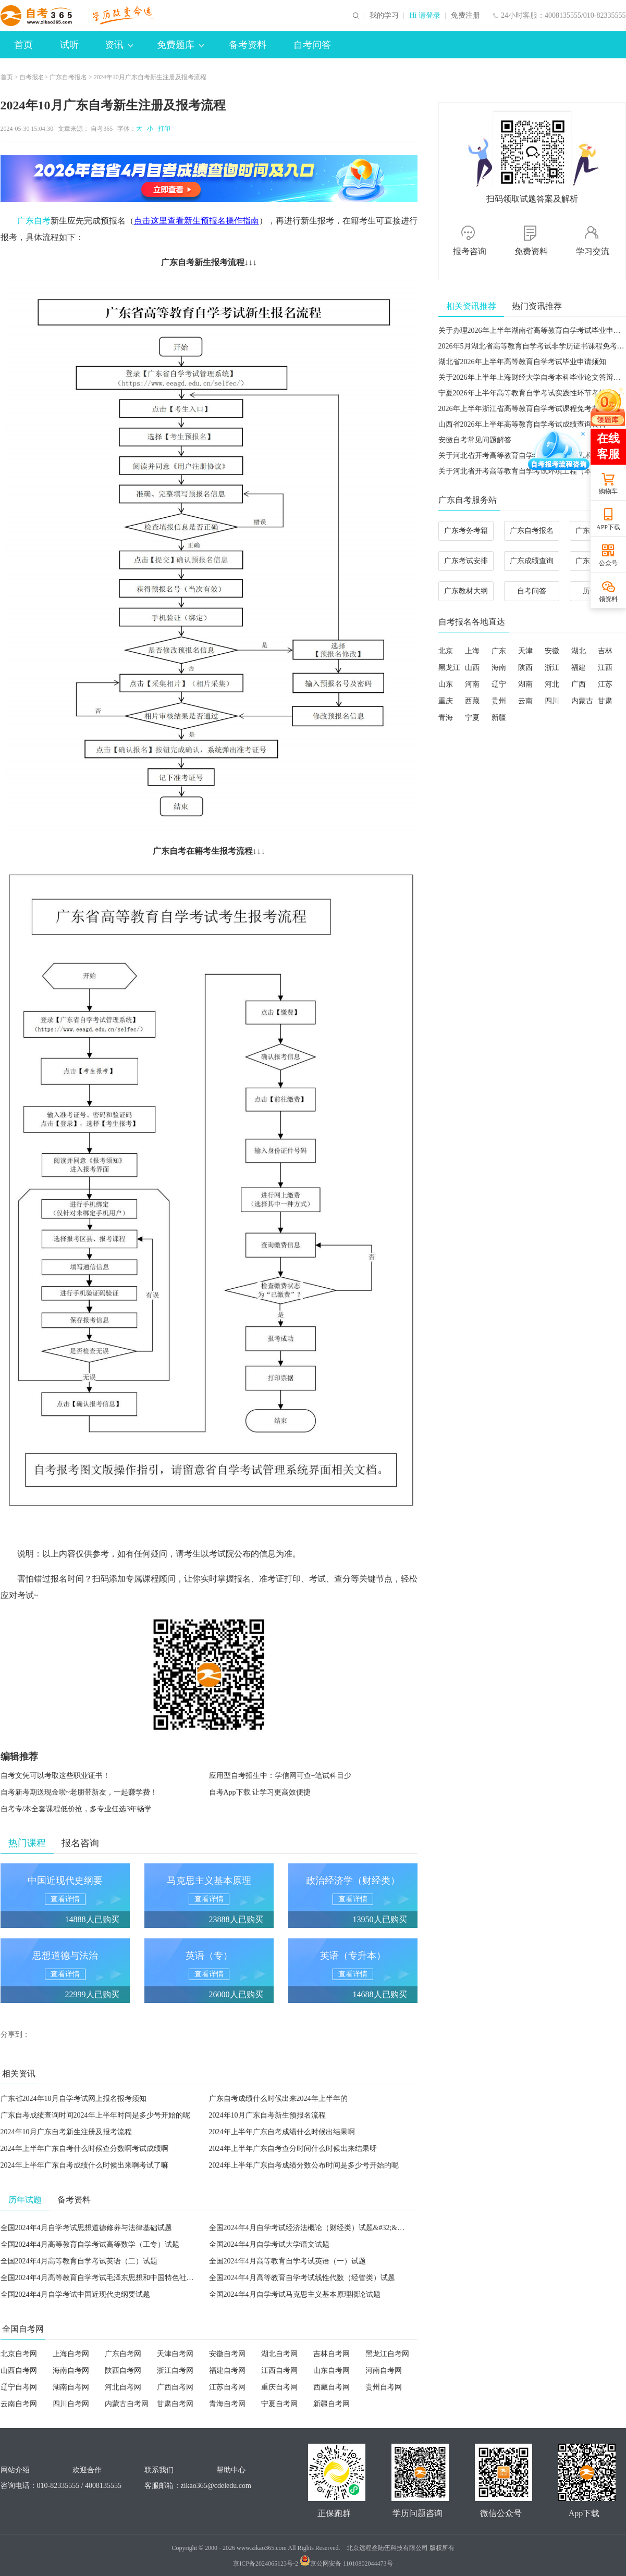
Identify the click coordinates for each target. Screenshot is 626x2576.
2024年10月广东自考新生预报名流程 (267, 2115)
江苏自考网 (227, 2387)
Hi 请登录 (424, 15)
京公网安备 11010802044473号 (346, 2563)
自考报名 (31, 77)
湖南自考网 (71, 2387)
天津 (525, 651)
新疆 (499, 717)
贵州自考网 (383, 2387)
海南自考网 (71, 2370)
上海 (472, 651)
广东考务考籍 (466, 530)
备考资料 (247, 45)
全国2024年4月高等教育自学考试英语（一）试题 (287, 2261)
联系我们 (159, 2470)
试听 (69, 45)
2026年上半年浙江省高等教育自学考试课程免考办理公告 (529, 409)
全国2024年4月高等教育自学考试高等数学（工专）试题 (90, 2244)
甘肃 (605, 701)
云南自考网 (19, 2404)
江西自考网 (279, 2370)
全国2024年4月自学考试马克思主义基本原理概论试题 (294, 2294)
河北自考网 (123, 2387)
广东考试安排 (466, 561)
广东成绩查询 (532, 561)
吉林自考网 (331, 2354)
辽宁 (499, 684)
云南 (525, 701)
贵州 (499, 701)
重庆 (445, 701)
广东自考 (34, 220)
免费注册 (465, 15)
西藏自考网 (331, 2387)
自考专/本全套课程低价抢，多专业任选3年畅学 (76, 1809)
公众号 (608, 563)
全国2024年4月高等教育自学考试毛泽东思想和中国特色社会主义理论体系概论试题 (134, 2278)
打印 (162, 128)
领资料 (608, 599)
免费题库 (180, 45)
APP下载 (608, 527)
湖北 (578, 651)
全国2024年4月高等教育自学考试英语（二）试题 (79, 2261)
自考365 (102, 128)
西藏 (472, 701)
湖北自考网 (279, 2354)
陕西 (525, 667)
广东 (499, 651)
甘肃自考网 (175, 2404)
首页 (23, 45)
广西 (578, 684)
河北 (552, 684)
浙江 (552, 667)
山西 (472, 667)
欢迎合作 (87, 2470)
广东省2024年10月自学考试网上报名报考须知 (73, 2098)
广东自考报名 (68, 77)
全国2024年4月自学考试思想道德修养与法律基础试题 (86, 2228)
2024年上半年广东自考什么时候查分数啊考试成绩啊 (84, 2148)
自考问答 (312, 45)
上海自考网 (71, 2354)
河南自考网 (383, 2370)
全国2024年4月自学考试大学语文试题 (269, 2244)
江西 (605, 667)
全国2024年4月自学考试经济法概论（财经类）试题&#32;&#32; (310, 2228)
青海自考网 (227, 2404)
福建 (578, 667)
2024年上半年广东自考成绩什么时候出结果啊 (282, 2132)
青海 (445, 717)
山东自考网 (331, 2370)
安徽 (552, 651)
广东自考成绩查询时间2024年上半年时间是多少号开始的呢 (95, 2115)
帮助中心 (231, 2470)
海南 (499, 667)
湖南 (525, 684)
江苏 (605, 684)
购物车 (608, 491)
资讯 (119, 45)
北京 (445, 651)
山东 (445, 684)
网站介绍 (15, 2470)
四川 (552, 701)
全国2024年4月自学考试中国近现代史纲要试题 (75, 2294)
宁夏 (472, 717)
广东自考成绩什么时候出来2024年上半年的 (278, 2098)
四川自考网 (71, 2404)
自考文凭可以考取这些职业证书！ (55, 1775)
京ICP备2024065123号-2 (265, 2563)
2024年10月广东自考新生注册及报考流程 (66, 2132)
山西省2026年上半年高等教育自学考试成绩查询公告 (522, 424)
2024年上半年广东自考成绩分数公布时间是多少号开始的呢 (304, 2165)
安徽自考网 (227, 2354)
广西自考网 (175, 2387)
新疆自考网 (331, 2404)
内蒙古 (582, 701)
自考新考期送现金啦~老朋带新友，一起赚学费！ (79, 1792)
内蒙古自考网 (127, 2404)
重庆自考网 (279, 2387)
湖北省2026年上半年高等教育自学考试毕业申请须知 (522, 362)
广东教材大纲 (466, 591)
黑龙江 (449, 667)
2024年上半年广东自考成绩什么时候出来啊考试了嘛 (84, 2165)
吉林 (605, 651)
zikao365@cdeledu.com (216, 2486)
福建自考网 (227, 2370)
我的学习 (384, 15)
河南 (472, 684)
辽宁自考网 (19, 2387)
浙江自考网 (175, 2370)
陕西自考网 (123, 2370)
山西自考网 (19, 2370)
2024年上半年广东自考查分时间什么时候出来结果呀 (293, 2148)
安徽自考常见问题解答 (474, 440)
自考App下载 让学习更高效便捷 (260, 1792)
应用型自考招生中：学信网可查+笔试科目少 (280, 1775)
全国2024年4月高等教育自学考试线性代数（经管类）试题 (302, 2278)
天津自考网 (175, 2354)
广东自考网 (123, 2354)
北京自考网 (19, 2354)
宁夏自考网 (279, 2404)
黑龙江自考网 (387, 2354)
